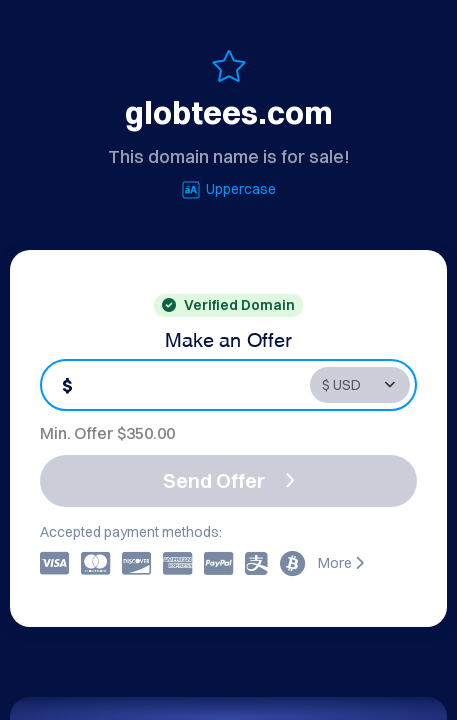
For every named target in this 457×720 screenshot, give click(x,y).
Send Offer (229, 480)
